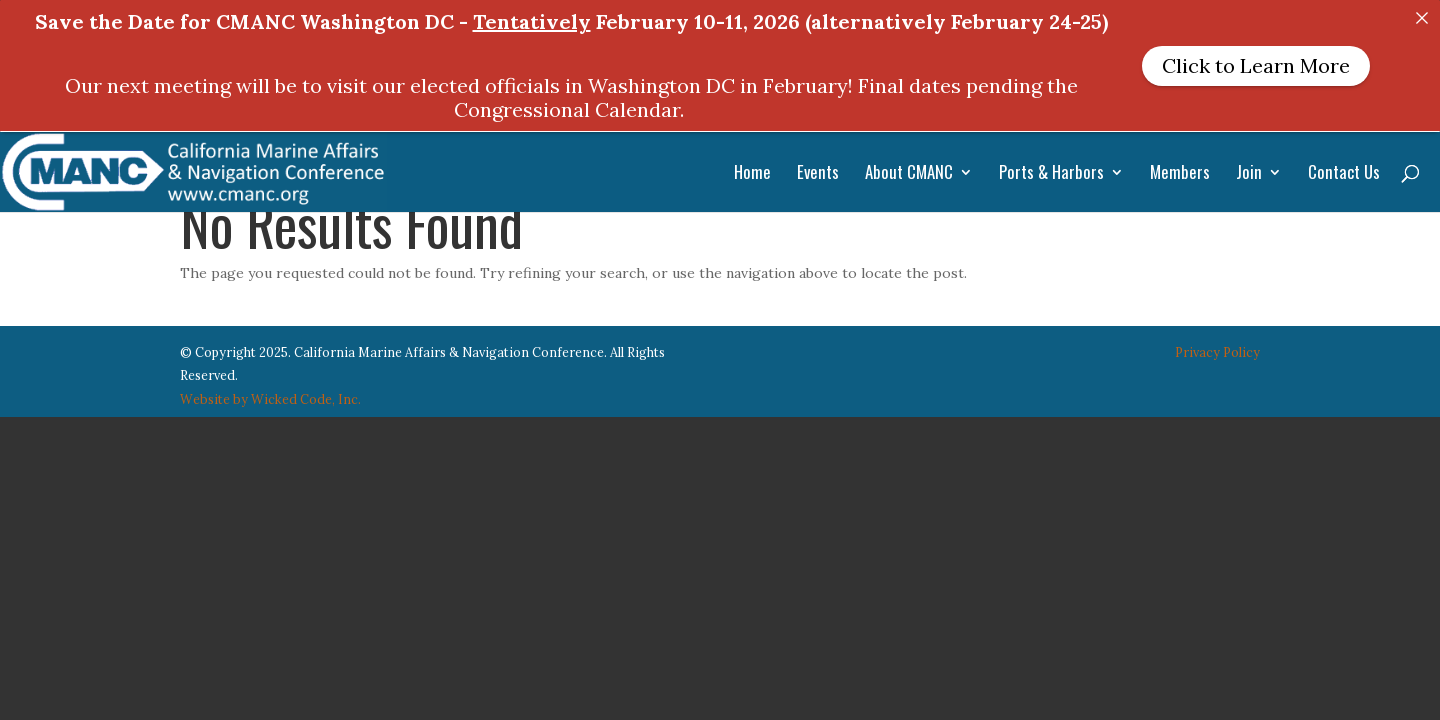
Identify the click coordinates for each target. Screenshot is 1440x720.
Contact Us (1344, 174)
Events (818, 174)
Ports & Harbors (1051, 174)
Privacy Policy (1217, 340)
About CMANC (909, 174)
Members (1180, 174)
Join (1249, 174)
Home (752, 174)
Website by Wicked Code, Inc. (270, 388)
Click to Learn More (1256, 65)
